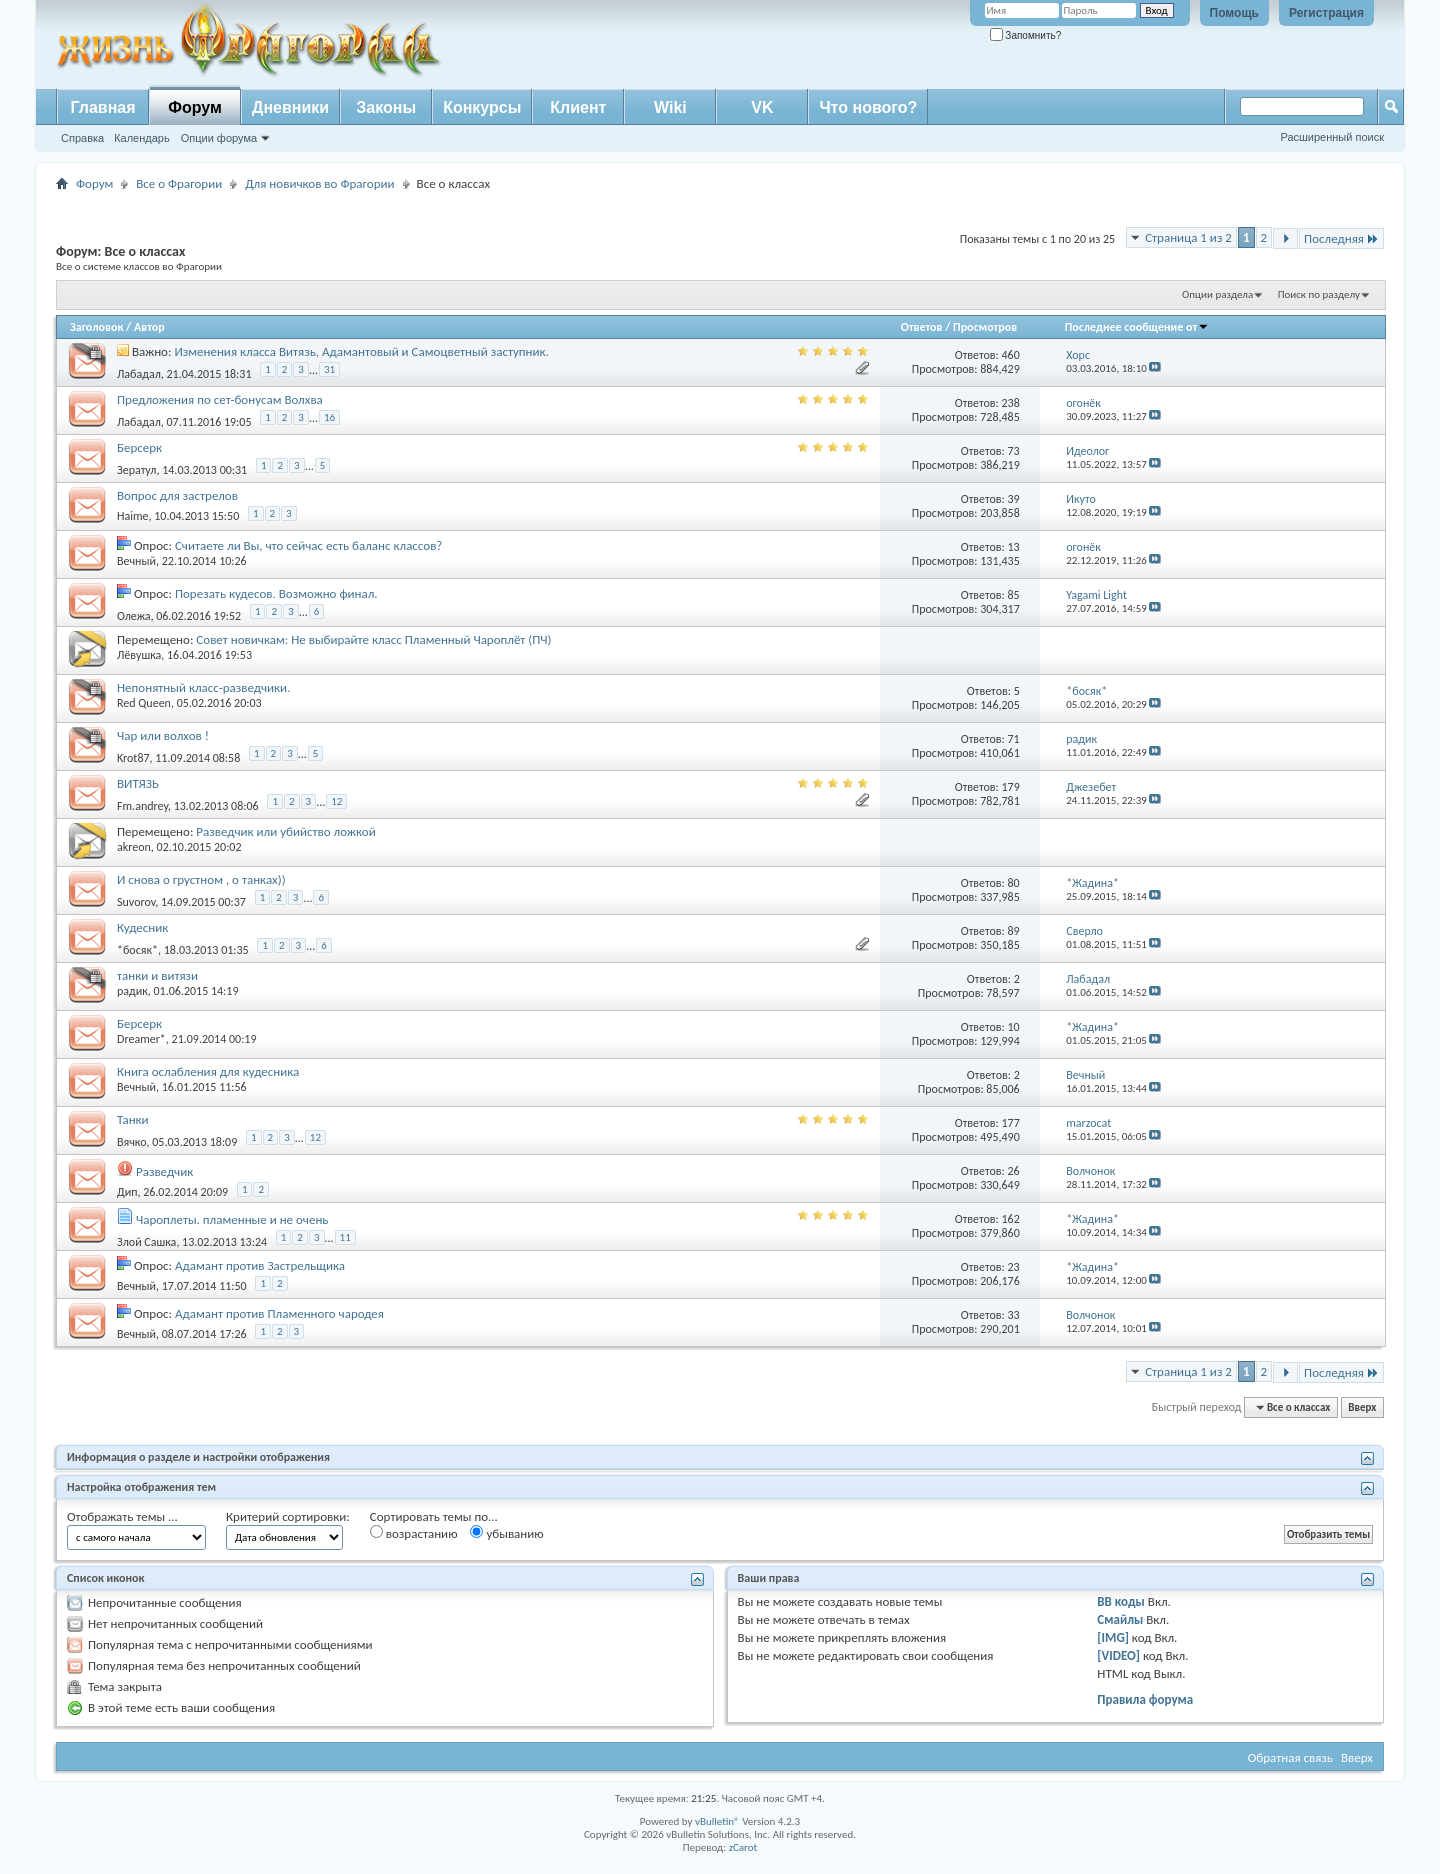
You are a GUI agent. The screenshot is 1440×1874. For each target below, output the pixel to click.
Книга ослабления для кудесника (208, 1071)
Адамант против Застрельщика (260, 1265)
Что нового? (868, 107)
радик (132, 991)
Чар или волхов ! (163, 735)
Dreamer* (141, 1039)
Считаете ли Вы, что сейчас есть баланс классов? (308, 545)
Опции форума (219, 138)
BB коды (1121, 1601)
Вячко (132, 1142)
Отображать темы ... (122, 1516)
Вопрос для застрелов (177, 495)
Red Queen (144, 703)
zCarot (743, 1847)
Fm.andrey (142, 806)
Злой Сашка (146, 1242)
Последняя (1341, 238)
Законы (386, 107)
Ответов (922, 327)
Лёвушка (139, 655)
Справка (82, 138)
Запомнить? (1026, 35)
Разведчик (164, 1171)
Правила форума (1145, 1699)
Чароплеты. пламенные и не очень (232, 1219)
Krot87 (133, 758)
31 (329, 369)
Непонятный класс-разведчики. (203, 687)
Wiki (670, 107)
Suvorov (136, 902)
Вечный (136, 561)
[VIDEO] (1118, 1655)
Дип (127, 1192)
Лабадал (139, 374)
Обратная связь (1290, 1757)
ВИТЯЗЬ (138, 783)
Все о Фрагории (179, 183)
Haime (133, 516)
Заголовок (96, 327)
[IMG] (1113, 1637)
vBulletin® (717, 1821)
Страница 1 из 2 (1188, 237)
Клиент (578, 107)
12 (336, 801)
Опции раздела (1217, 294)
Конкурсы (482, 107)
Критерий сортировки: (288, 1516)
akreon (134, 847)
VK (762, 107)
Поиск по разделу (1319, 294)
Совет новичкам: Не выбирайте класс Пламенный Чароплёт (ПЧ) (373, 639)
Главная (102, 107)
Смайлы (1120, 1619)
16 (329, 417)
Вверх (1362, 1407)
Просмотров (985, 327)
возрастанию (414, 1533)
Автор (149, 327)
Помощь (1234, 13)
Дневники (290, 107)
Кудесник (142, 927)
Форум (195, 107)
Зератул (137, 470)
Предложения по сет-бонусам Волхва (220, 399)
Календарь (142, 138)
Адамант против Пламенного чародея (279, 1313)
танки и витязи (157, 975)
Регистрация (1326, 13)
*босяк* (137, 950)
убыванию (506, 1533)
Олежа (133, 616)
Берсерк (139, 447)
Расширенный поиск (1332, 137)
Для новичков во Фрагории (319, 183)
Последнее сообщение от (1137, 327)
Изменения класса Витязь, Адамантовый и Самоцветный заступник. (361, 351)
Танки (133, 1119)
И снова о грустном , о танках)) (201, 879)
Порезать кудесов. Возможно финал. (276, 593)
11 (345, 1237)
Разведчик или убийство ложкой (285, 831)
